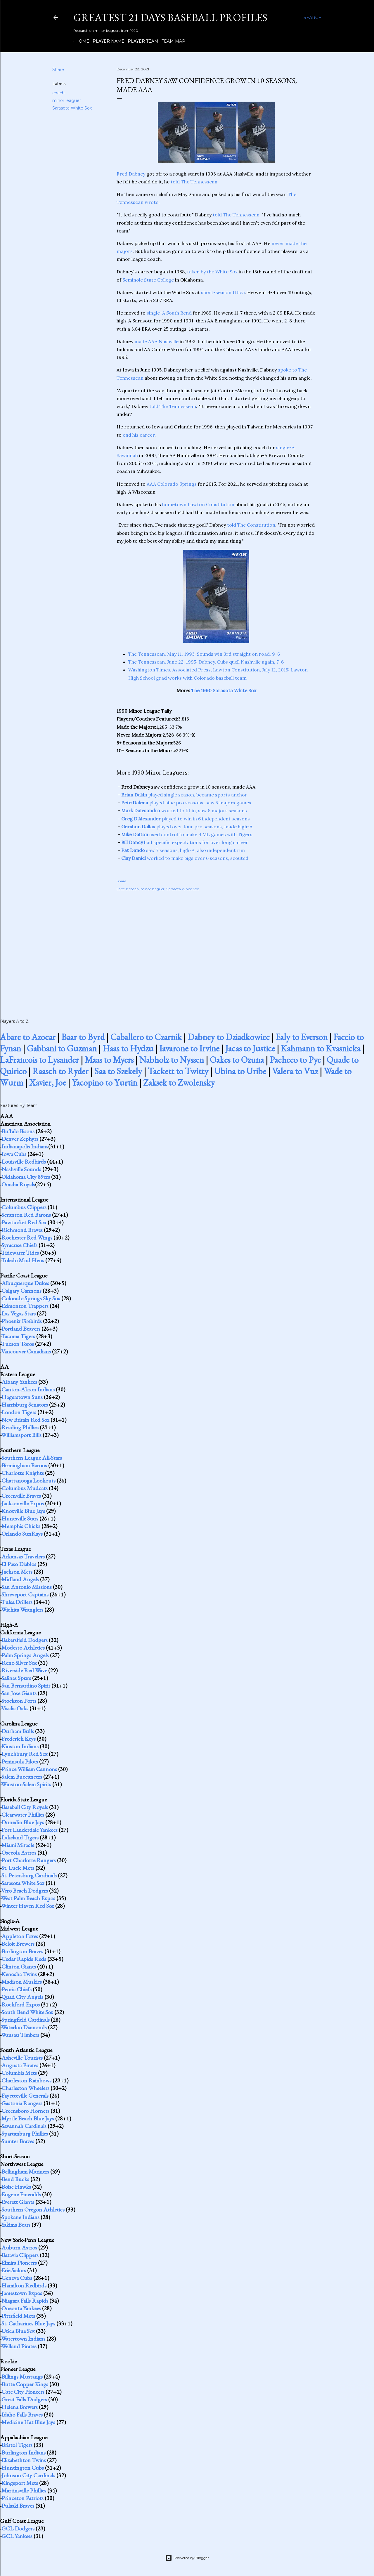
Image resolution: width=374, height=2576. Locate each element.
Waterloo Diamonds (24, 2027)
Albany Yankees (19, 1382)
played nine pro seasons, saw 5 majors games (186, 803)
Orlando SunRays (22, 1533)
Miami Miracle (17, 1845)
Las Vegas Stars (18, 1313)
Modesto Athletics (23, 1647)
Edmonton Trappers (25, 1306)
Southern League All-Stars (31, 1457)
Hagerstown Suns (22, 1397)
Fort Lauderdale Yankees (29, 1830)
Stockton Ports (18, 1700)
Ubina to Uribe (240, 1071)
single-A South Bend (169, 313)
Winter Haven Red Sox (27, 1906)
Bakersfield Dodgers (24, 1640)
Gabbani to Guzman (62, 1048)
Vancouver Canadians (26, 1351)
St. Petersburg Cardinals (29, 1875)
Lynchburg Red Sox (24, 1754)
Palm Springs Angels (25, 1655)
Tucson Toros (17, 1344)
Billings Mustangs (22, 2376)
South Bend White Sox (27, 2012)
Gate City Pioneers (22, 2392)
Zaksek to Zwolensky (179, 1082)
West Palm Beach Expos (28, 1898)
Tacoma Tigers (18, 1336)
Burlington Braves (22, 1951)
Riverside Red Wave (24, 1670)
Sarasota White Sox (72, 108)
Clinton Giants (18, 1966)
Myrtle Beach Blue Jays (27, 2118)
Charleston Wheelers (25, 2088)
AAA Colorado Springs (172, 484)
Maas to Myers (109, 1059)
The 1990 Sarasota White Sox (223, 690)
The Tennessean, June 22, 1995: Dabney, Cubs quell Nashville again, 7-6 (206, 662)
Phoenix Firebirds (21, 1321)
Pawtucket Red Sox (23, 1222)
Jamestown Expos (21, 2293)
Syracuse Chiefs (19, 1245)
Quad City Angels (22, 1997)
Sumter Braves (17, 2141)
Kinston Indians (20, 1746)
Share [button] (58, 69)
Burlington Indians (23, 2452)
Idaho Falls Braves (22, 2414)
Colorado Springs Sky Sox (30, 1298)
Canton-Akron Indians (28, 1389)
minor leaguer (66, 100)
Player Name (106, 41)
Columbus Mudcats (24, 1488)
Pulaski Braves (17, 2505)
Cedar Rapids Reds (23, 1959)
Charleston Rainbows (26, 2080)
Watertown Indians (23, 2338)
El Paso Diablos (18, 1564)
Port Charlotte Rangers (28, 1860)
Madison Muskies (21, 1981)
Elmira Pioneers (19, 2262)
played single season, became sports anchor (184, 795)
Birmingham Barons (24, 1465)
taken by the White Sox (212, 272)
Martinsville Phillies (23, 2490)
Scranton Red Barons (26, 1214)
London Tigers (18, 1412)
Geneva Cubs (16, 2278)
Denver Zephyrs (19, 1139)
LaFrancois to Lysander (39, 1059)
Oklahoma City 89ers (25, 1177)
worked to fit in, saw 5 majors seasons (184, 810)
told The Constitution (251, 525)
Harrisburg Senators (24, 1404)
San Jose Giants (19, 1693)
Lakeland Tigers (20, 1837)
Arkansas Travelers (23, 1556)
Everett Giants (17, 2202)
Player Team (141, 41)
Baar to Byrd (83, 1037)
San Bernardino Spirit (25, 1685)
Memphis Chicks (20, 1526)
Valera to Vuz (295, 1071)
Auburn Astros (19, 2247)
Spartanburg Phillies (24, 2133)
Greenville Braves (21, 1495)
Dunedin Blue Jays (22, 1822)
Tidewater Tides (20, 1252)
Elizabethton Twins (23, 2460)
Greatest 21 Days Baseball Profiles (170, 17)
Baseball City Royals (24, 1807)
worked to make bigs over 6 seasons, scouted (184, 858)
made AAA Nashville (156, 341)
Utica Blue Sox (18, 2331)
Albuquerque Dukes (25, 1283)
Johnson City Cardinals (28, 2475)
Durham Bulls (17, 1731)
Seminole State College (148, 280)
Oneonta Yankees (21, 2308)
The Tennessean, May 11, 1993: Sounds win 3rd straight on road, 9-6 (204, 654)
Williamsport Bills (21, 1435)
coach (58, 93)
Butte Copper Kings (24, 2384)
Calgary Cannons (21, 1290)
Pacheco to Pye (295, 1059)
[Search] (313, 18)
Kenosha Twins (19, 1974)
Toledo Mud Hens (22, 1260)
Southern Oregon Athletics (33, 2209)
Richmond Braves (22, 1230)
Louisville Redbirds (23, 1161)
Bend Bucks (15, 2179)
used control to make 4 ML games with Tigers (186, 834)
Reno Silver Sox (19, 1663)
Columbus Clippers (23, 1207)
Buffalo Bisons (17, 1131)
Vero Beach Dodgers (24, 1890)
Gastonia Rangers (21, 2103)
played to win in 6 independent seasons (185, 819)
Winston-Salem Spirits (26, 1784)
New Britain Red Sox (25, 1420)
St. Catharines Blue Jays (28, 2323)
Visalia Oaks (14, 1708)
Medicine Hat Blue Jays (28, 2422)
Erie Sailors (13, 2270)
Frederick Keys (18, 1738)
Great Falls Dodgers (24, 2399)
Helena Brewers (19, 2407)
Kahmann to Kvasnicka (320, 1048)
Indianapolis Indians (24, 1146)
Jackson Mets (16, 1571)
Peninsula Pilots (19, 1761)
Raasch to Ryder (60, 1071)
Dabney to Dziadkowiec (229, 1037)
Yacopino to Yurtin (104, 1082)
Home (80, 41)
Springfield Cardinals (25, 2019)
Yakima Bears (15, 2224)
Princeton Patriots (22, 2498)
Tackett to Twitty (178, 1071)
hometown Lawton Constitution (198, 504)
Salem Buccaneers (21, 1776)
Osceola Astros (18, 1852)
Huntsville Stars (19, 1518)
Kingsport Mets (19, 2483)
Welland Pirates (19, 2346)
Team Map (171, 41)
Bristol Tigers (16, 2445)
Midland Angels (20, 1579)
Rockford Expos (20, 2004)
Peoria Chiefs (16, 1989)
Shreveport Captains (25, 1594)
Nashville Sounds (21, 1169)
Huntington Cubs (22, 2467)
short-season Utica (223, 292)
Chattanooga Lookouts (28, 1480)
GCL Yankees (16, 2536)
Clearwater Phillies (22, 1814)
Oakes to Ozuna (237, 1059)
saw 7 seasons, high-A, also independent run (183, 850)
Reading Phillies (20, 1427)
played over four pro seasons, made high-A (186, 826)
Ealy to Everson (302, 1037)
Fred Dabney (131, 174)
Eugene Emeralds (21, 2194)
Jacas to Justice (250, 1048)
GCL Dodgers (17, 2528)
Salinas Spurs (16, 1678)
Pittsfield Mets (18, 2316)
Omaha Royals (18, 1184)
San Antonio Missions (26, 1587)
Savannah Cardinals (23, 2126)
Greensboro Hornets (25, 2111)
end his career (139, 435)
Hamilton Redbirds (23, 2285)
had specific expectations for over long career (184, 842)
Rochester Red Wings (26, 1237)
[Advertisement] (216, 949)
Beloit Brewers (17, 1943)
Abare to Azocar (28, 1037)
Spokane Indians (20, 2217)
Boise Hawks (16, 2186)
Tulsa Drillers (16, 1602)
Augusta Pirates (19, 2065)
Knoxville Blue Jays (23, 1511)
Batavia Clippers (20, 2255)
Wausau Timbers (20, 2035)
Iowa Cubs (13, 1154)
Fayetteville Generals (25, 2095)
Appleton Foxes (19, 1936)
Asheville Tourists (22, 2057)
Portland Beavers (20, 1328)
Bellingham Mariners (25, 2171)
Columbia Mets (19, 2073)
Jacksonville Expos (22, 1503)
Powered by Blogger (187, 2557)
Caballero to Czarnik (146, 1037)
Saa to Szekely (118, 1071)
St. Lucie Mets (17, 1868)
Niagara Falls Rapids (24, 2300)
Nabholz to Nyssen (171, 1059)
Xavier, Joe (47, 1082)
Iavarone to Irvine (189, 1048)
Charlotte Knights (22, 1473)
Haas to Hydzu (128, 1048)
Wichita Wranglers (22, 1609)
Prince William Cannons (29, 1769)
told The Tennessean (194, 182)
